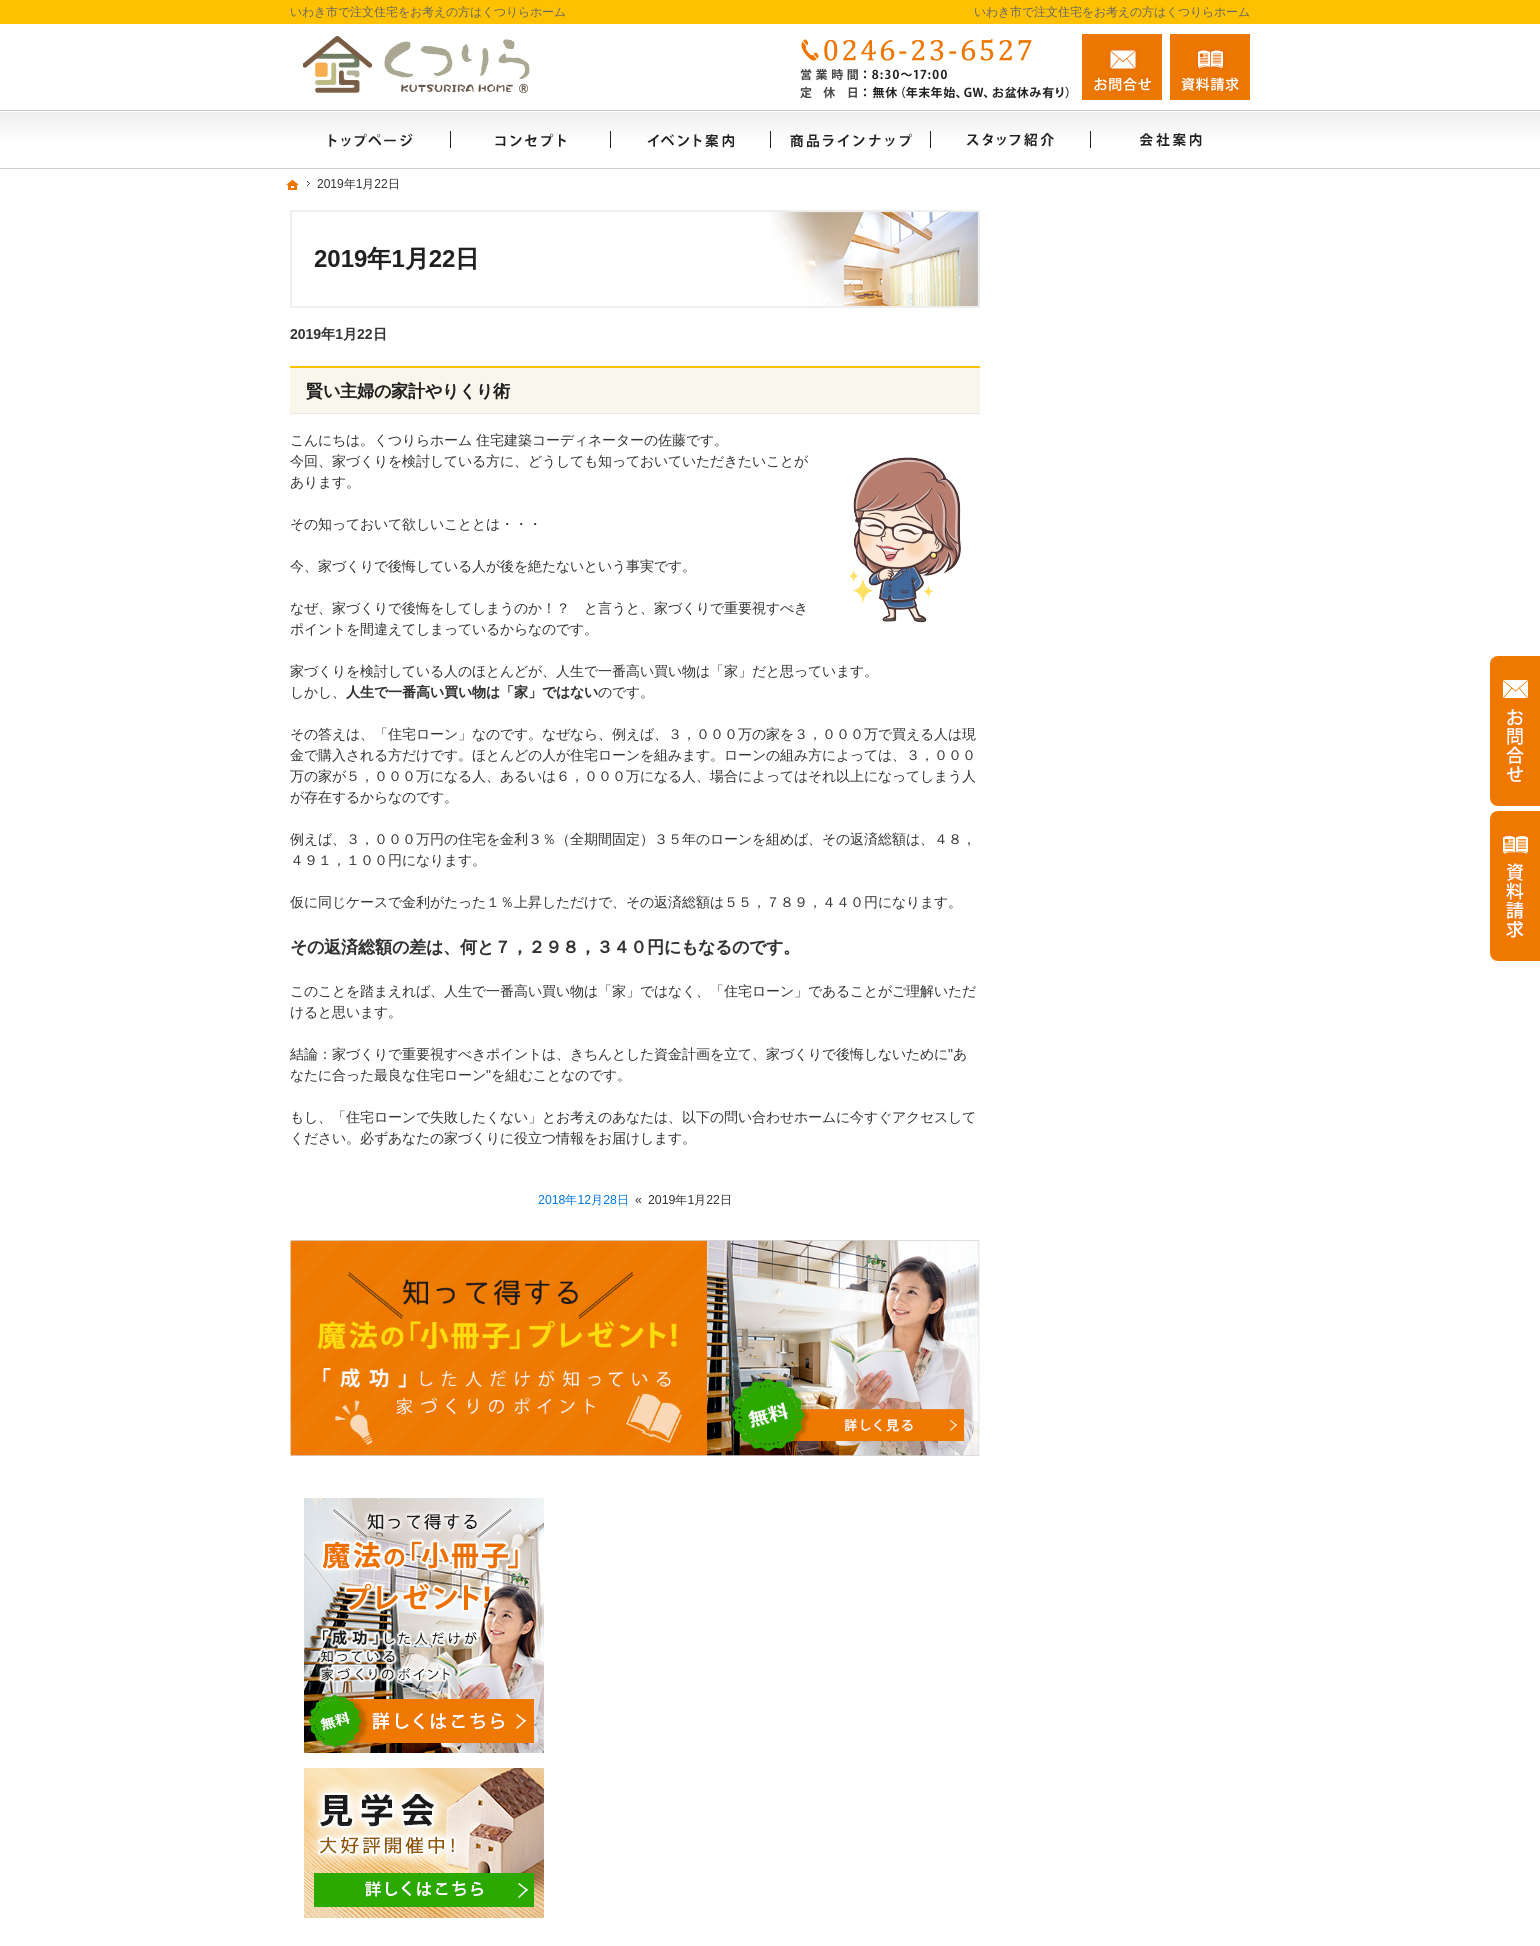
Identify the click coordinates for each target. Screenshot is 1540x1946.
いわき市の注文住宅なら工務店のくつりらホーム (1010, 1907)
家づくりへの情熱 (1098, 1248)
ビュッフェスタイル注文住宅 (1133, 818)
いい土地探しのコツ (1105, 904)
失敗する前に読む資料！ (1119, 1334)
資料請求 (1210, 67)
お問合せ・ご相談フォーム (1130, 1826)
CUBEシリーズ (1089, 861)
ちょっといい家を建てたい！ (1133, 990)
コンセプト (1077, 1033)
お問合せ (1122, 67)
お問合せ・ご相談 (1098, 1377)
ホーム (1063, 689)
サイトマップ (1084, 1506)
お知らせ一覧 (1084, 1420)
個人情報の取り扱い (1105, 1463)
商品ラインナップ (1098, 775)
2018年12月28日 (583, 1200)
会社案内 (1070, 1205)
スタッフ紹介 (1084, 1291)
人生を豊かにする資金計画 (1126, 947)
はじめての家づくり (1105, 1076)
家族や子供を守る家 (1105, 1119)
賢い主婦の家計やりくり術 (408, 391)
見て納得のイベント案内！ (1126, 732)
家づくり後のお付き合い (1119, 1162)
